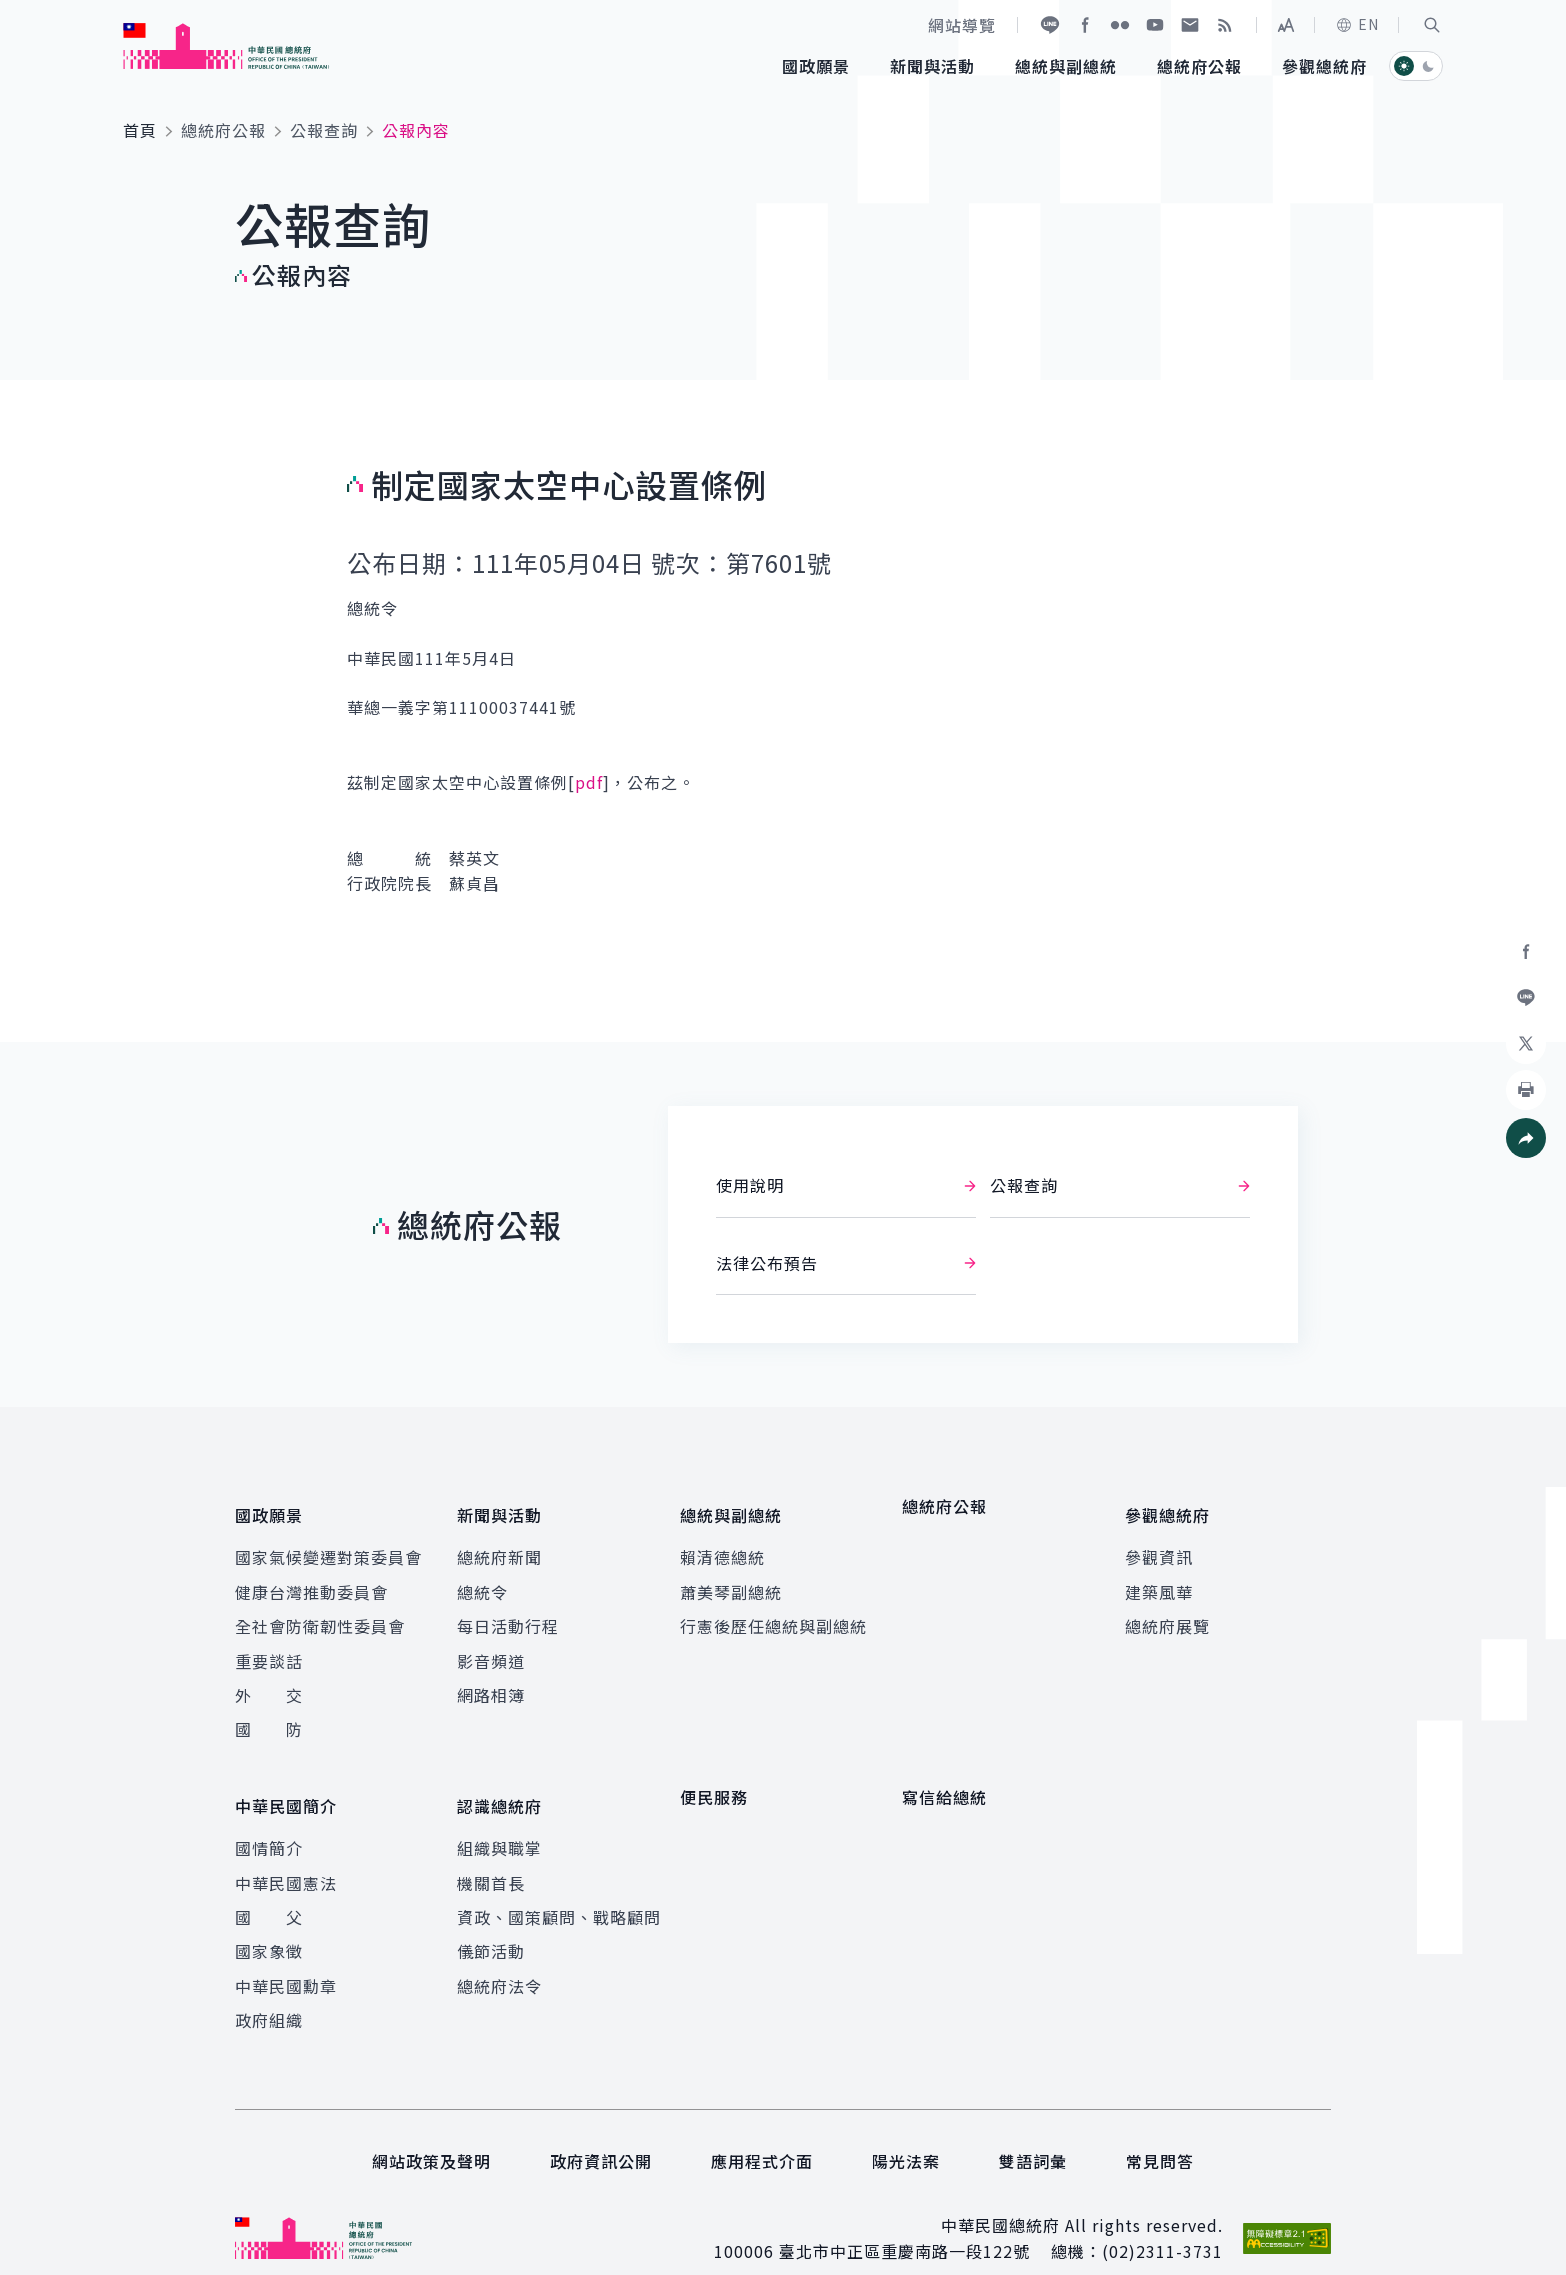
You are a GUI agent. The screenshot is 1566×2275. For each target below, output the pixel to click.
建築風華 (1159, 1577)
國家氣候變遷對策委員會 (328, 1543)
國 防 (269, 1715)
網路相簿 (491, 1680)
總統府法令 (499, 1956)
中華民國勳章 (286, 1956)
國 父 (269, 1887)
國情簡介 (269, 1818)
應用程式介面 (762, 2131)
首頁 (140, 130)
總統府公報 (223, 130)
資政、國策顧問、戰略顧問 (559, 1887)
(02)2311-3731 (1162, 2222)
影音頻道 (491, 1646)
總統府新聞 (499, 1543)
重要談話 (269, 1646)
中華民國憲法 (286, 1853)
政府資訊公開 (601, 2131)
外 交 (269, 1680)
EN (1357, 24)
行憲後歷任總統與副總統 (773, 1612)
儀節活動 (491, 1922)
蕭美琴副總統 (731, 1577)
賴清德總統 (722, 1543)
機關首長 (491, 1853)
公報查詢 (324, 130)
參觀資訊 (1159, 1543)
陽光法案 (906, 2131)
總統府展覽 (1167, 1612)
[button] (1432, 25)
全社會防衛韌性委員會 (320, 1612)
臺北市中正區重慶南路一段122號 (904, 2222)
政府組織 (269, 1990)
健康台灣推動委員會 (311, 1577)
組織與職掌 (499, 1818)
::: (13, 11)
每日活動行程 (508, 1612)
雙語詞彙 (1033, 2131)
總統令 (482, 1577)
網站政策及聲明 (431, 2131)
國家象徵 (269, 1922)
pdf (589, 782)
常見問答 (1160, 2131)
